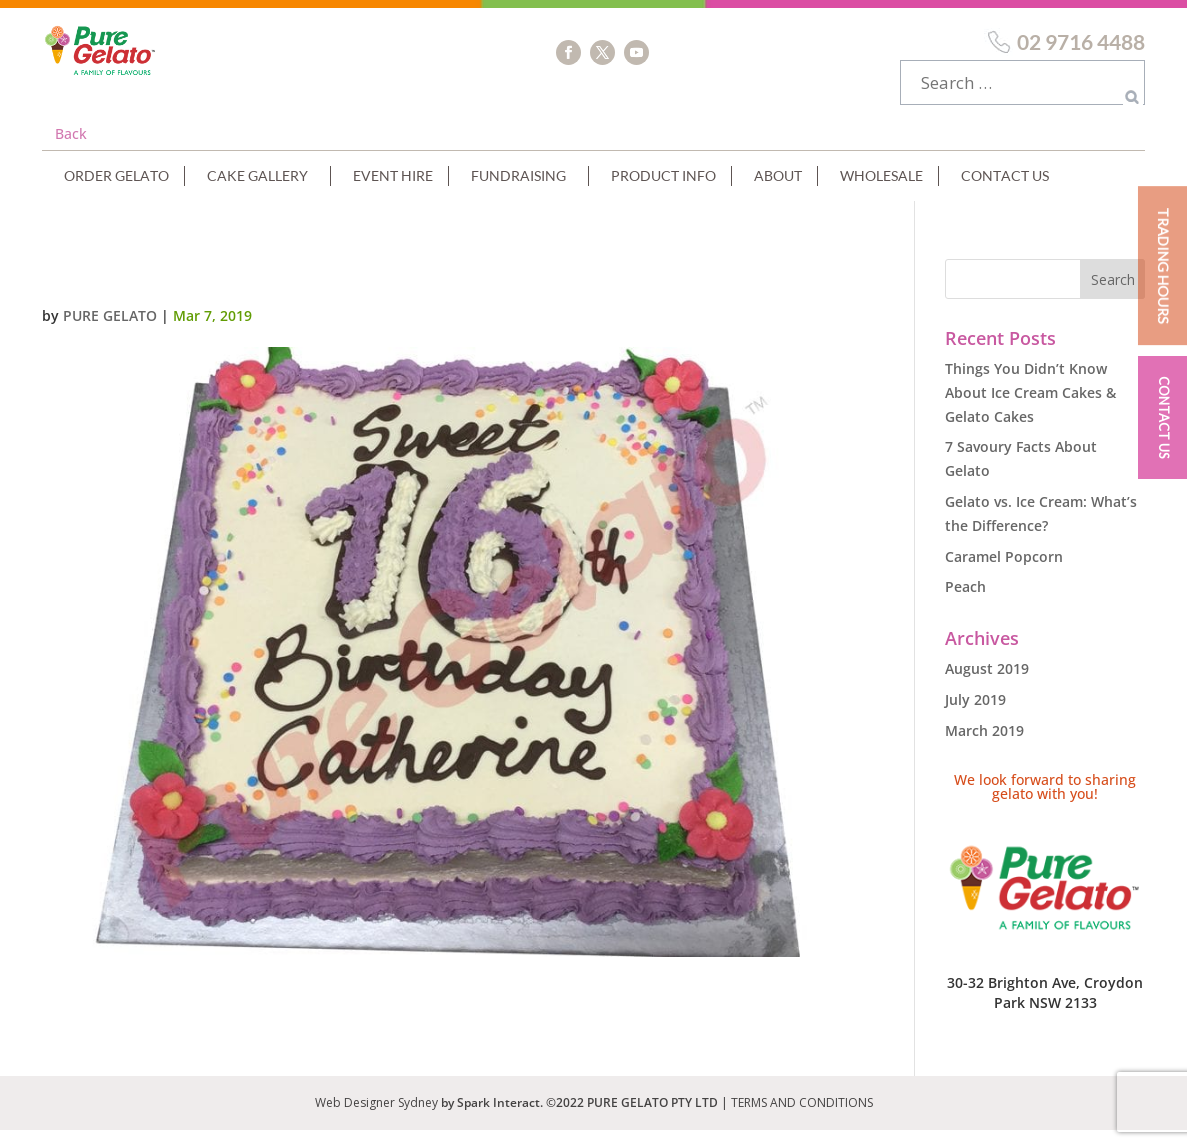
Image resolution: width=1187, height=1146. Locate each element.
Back (71, 149)
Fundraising (518, 191)
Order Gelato (116, 191)
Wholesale (881, 191)
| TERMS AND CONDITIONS (797, 1118)
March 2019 (984, 746)
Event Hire (393, 191)
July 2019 (975, 715)
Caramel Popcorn (1004, 572)
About (778, 191)
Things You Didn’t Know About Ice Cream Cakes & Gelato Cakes (1030, 408)
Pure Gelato (110, 331)
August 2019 (987, 684)
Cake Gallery (257, 191)
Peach (965, 602)
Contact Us (1005, 191)
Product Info (663, 191)
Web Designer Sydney (378, 1118)
